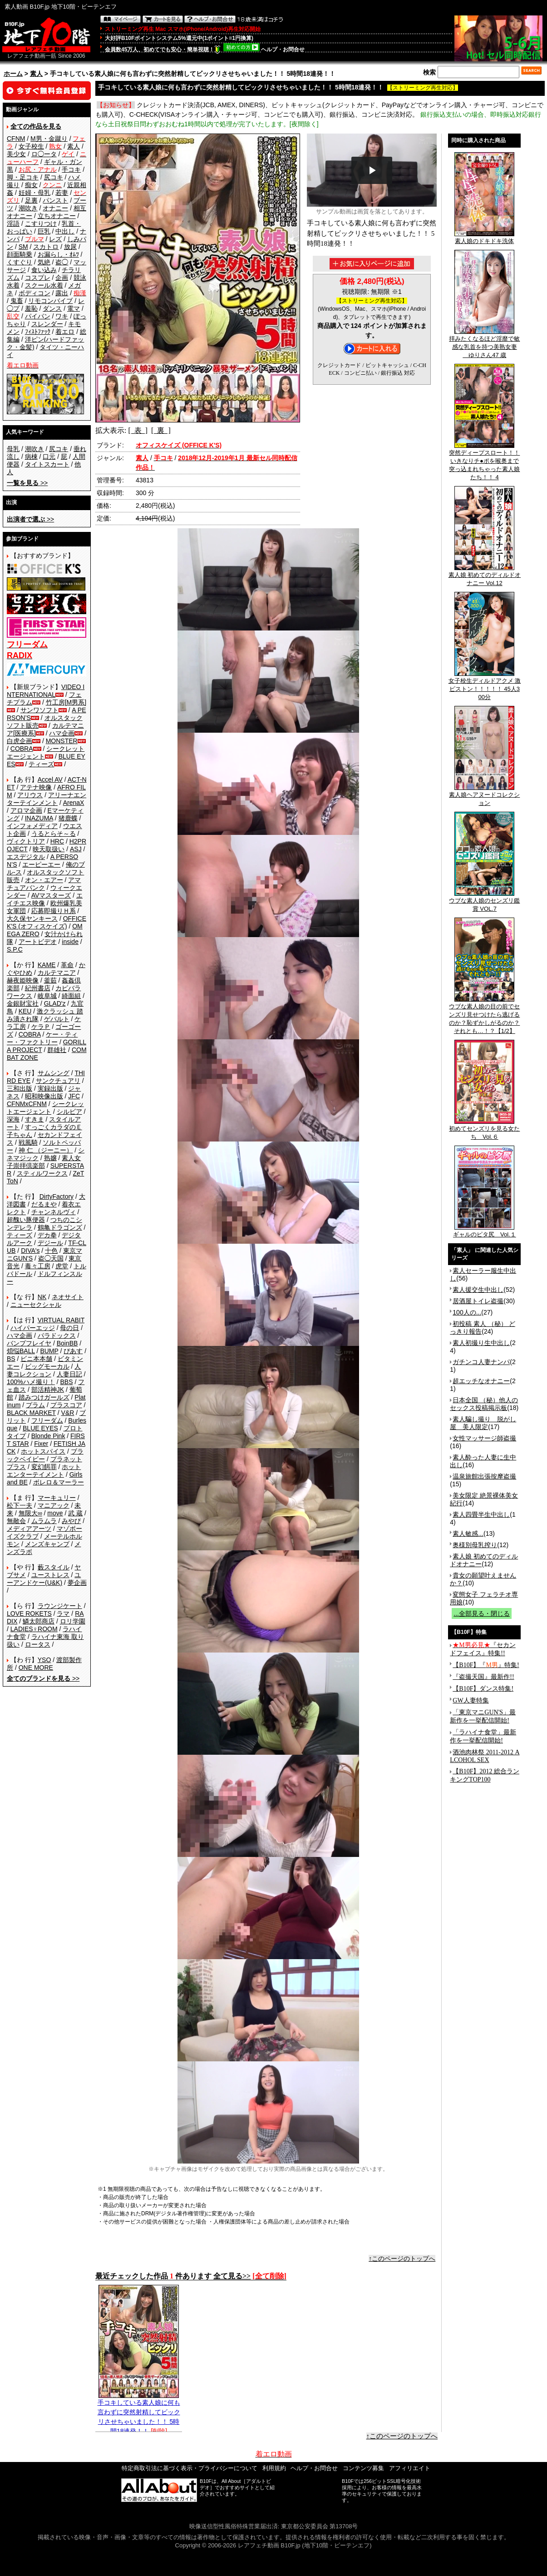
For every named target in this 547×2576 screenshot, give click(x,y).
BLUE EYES (40, 1428)
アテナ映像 (36, 787)
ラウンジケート (60, 1605)
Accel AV (50, 779)
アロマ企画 (26, 810)
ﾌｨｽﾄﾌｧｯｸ (37, 331)
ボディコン (34, 293)
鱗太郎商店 (38, 1621)
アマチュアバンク (44, 883)
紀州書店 (37, 988)
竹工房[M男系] (66, 702)
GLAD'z (55, 1003)
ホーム (13, 73)
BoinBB (67, 1343)
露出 (61, 293)
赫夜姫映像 (23, 980)
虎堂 (61, 1266)
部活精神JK (47, 1389)
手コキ (71, 169)
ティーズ (41, 764)
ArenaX (73, 802)
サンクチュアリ (58, 1080)
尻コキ (53, 177)
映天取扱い (48, 849)
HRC (57, 841)
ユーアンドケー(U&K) (44, 1578)
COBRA (21, 748)
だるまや (44, 1204)
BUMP (49, 1351)
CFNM (16, 138)
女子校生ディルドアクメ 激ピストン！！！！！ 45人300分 (484, 685)
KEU (25, 1011)
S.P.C (15, 949)
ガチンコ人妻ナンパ (481, 1361)
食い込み (44, 269)
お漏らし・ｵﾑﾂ (58, 254)
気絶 (44, 262)
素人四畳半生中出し (481, 1514)
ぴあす (73, 1351)
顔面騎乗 (19, 254)
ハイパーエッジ (32, 1327)
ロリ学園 (72, 1621)
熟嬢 (50, 1157)
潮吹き (28, 208)
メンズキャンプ (47, 1544)
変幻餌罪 (44, 1466)
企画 (61, 277)
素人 (36, 73)
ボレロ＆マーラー (58, 1482)
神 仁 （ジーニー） (46, 1150)
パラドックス (57, 1335)
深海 (13, 1119)
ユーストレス (50, 1574)
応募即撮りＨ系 (53, 910)
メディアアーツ (29, 1528)
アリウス (30, 795)
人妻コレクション (44, 1370)
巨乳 (44, 231)
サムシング (53, 1073)
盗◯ (61, 262)
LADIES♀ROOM (34, 1629)
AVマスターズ (51, 895)
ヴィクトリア (26, 841)
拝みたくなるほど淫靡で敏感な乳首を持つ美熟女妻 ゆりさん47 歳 (484, 343)
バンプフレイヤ (29, 1343)
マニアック (53, 1505)
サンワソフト (39, 710)
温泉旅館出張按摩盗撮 (484, 1476)
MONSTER (62, 741)
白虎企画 (19, 741)
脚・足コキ (23, 177)
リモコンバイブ (50, 300)
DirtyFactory (56, 1196)
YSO (44, 1659)
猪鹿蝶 (68, 818)
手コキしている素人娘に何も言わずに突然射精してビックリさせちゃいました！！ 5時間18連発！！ (139, 2413)
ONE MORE (36, 1667)
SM (23, 246)
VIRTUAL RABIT (61, 1320)
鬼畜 (16, 300)
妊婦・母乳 (34, 192)
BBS (66, 1381)
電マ (73, 308)
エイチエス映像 (45, 899)
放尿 (70, 246)
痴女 (31, 185)
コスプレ (37, 277)
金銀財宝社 (23, 1003)
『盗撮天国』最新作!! (483, 1676)
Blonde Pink (48, 1435)
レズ (55, 239)
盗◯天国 (51, 1258)
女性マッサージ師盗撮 (484, 1438)
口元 (49, 456)
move (55, 1513)
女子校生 (31, 146)
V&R (67, 1412)
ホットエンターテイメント (44, 1470)
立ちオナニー (57, 215)
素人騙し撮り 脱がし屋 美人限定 (483, 1422)
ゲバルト (56, 1018)
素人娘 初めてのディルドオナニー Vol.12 (484, 576)
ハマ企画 (61, 733)
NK (42, 1296)
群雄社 (56, 1049)
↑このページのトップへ (402, 2258)
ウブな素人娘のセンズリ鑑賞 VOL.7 (484, 901)
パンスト (55, 200)
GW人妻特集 (470, 1700)
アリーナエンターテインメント (46, 798)
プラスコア (66, 1405)
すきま (34, 1119)
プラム (35, 1405)
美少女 (16, 154)
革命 (67, 964)
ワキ (61, 316)
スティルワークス (42, 1173)
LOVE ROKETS (29, 1613)
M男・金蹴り (49, 138)
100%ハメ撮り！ (31, 1381)
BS (11, 1358)
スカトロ (46, 246)
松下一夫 (19, 1505)
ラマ (63, 1613)
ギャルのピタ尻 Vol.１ (484, 1231)
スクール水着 (44, 285)
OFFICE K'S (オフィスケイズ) (46, 922)
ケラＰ (40, 1026)
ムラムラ (44, 1520)
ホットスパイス (43, 1451)
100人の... (467, 1312)
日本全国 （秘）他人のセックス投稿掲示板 (484, 1403)
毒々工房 (37, 1266)
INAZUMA (39, 818)
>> (27, 482)
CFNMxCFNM (27, 1103)
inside (70, 941)
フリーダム (47, 1420)
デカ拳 (47, 1235)
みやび (71, 1520)
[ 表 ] (138, 430)
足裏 (31, 200)
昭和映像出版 (44, 1096)
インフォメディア (32, 825)
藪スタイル (53, 1567)
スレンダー (47, 324)
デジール (50, 1242)
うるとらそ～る (53, 833)
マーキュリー (57, 1497)
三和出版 (19, 1088)
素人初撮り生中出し (481, 1342)
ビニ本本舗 (36, 1358)
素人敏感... (468, 1533)
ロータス (37, 1644)
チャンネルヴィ (53, 1212)
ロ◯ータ (44, 154)
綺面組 (71, 995)
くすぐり (19, 262)
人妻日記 (69, 1374)
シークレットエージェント (45, 1107)
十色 (51, 1250)
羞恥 (31, 308)
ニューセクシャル (35, 1304)
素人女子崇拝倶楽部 (44, 1161)
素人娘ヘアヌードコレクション (484, 795)
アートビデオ (38, 941)
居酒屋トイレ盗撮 (478, 1301)
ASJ (76, 849)
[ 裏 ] (161, 430)
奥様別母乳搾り (475, 1545)
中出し (64, 231)
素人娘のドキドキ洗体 (484, 238)
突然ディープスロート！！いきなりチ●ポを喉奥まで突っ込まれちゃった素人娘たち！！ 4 (484, 462)
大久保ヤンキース (32, 918)
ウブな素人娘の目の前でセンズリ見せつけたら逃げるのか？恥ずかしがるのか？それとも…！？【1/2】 (484, 1015)
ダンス (52, 308)
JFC (74, 1096)
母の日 (69, 1327)
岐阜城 (47, 995)
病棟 (31, 456)
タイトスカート (47, 464)
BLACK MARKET (31, 1412)
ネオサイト (68, 1296)
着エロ (64, 331)
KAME (47, 964)
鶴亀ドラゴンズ (60, 1227)
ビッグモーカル (47, 1366)
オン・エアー (44, 879)
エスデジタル (26, 856)
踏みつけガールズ (44, 1397)
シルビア (69, 1111)
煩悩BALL (21, 1351)
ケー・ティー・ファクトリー (42, 1038)
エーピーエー (41, 864)
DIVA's (30, 1250)
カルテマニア (57, 972)
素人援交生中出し (478, 1289)
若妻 (61, 192)
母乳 (13, 448)
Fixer (41, 1443)
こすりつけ (41, 223)
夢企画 (77, 1582)
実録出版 (50, 1088)
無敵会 (16, 1520)
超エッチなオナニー (481, 1381)
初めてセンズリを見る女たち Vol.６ (484, 1129)
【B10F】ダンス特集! (483, 1688)
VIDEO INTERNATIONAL (45, 690)
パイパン (37, 316)
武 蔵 (75, 1513)
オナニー (55, 208)
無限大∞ (30, 1513)
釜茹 (50, 980)
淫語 (13, 223)
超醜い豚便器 (26, 1219)
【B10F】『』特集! (486, 1665)
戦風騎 (28, 1142)
